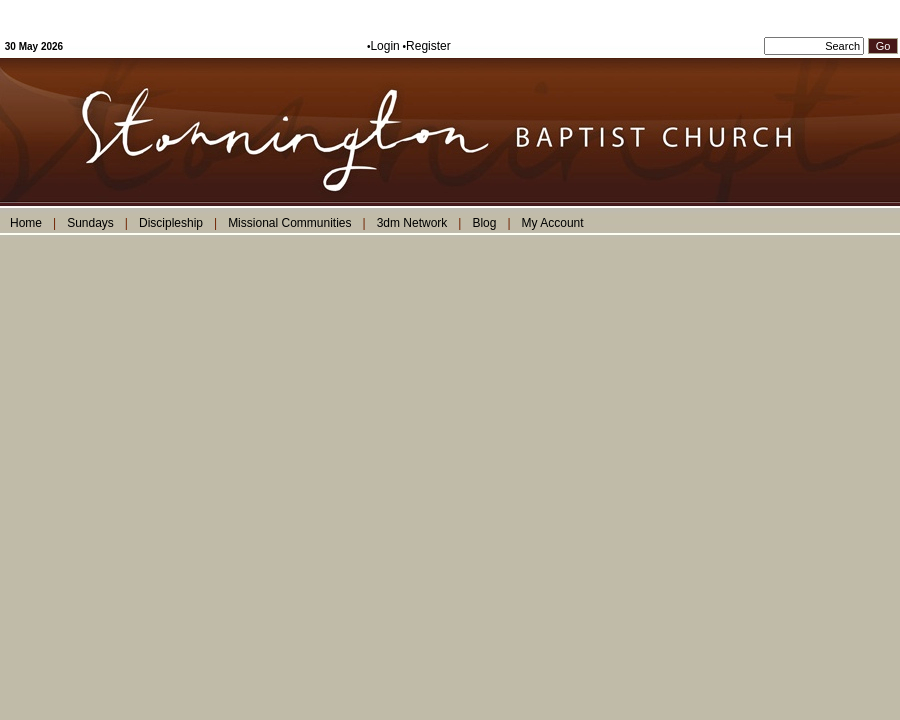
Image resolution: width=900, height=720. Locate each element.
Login (384, 46)
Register (428, 46)
